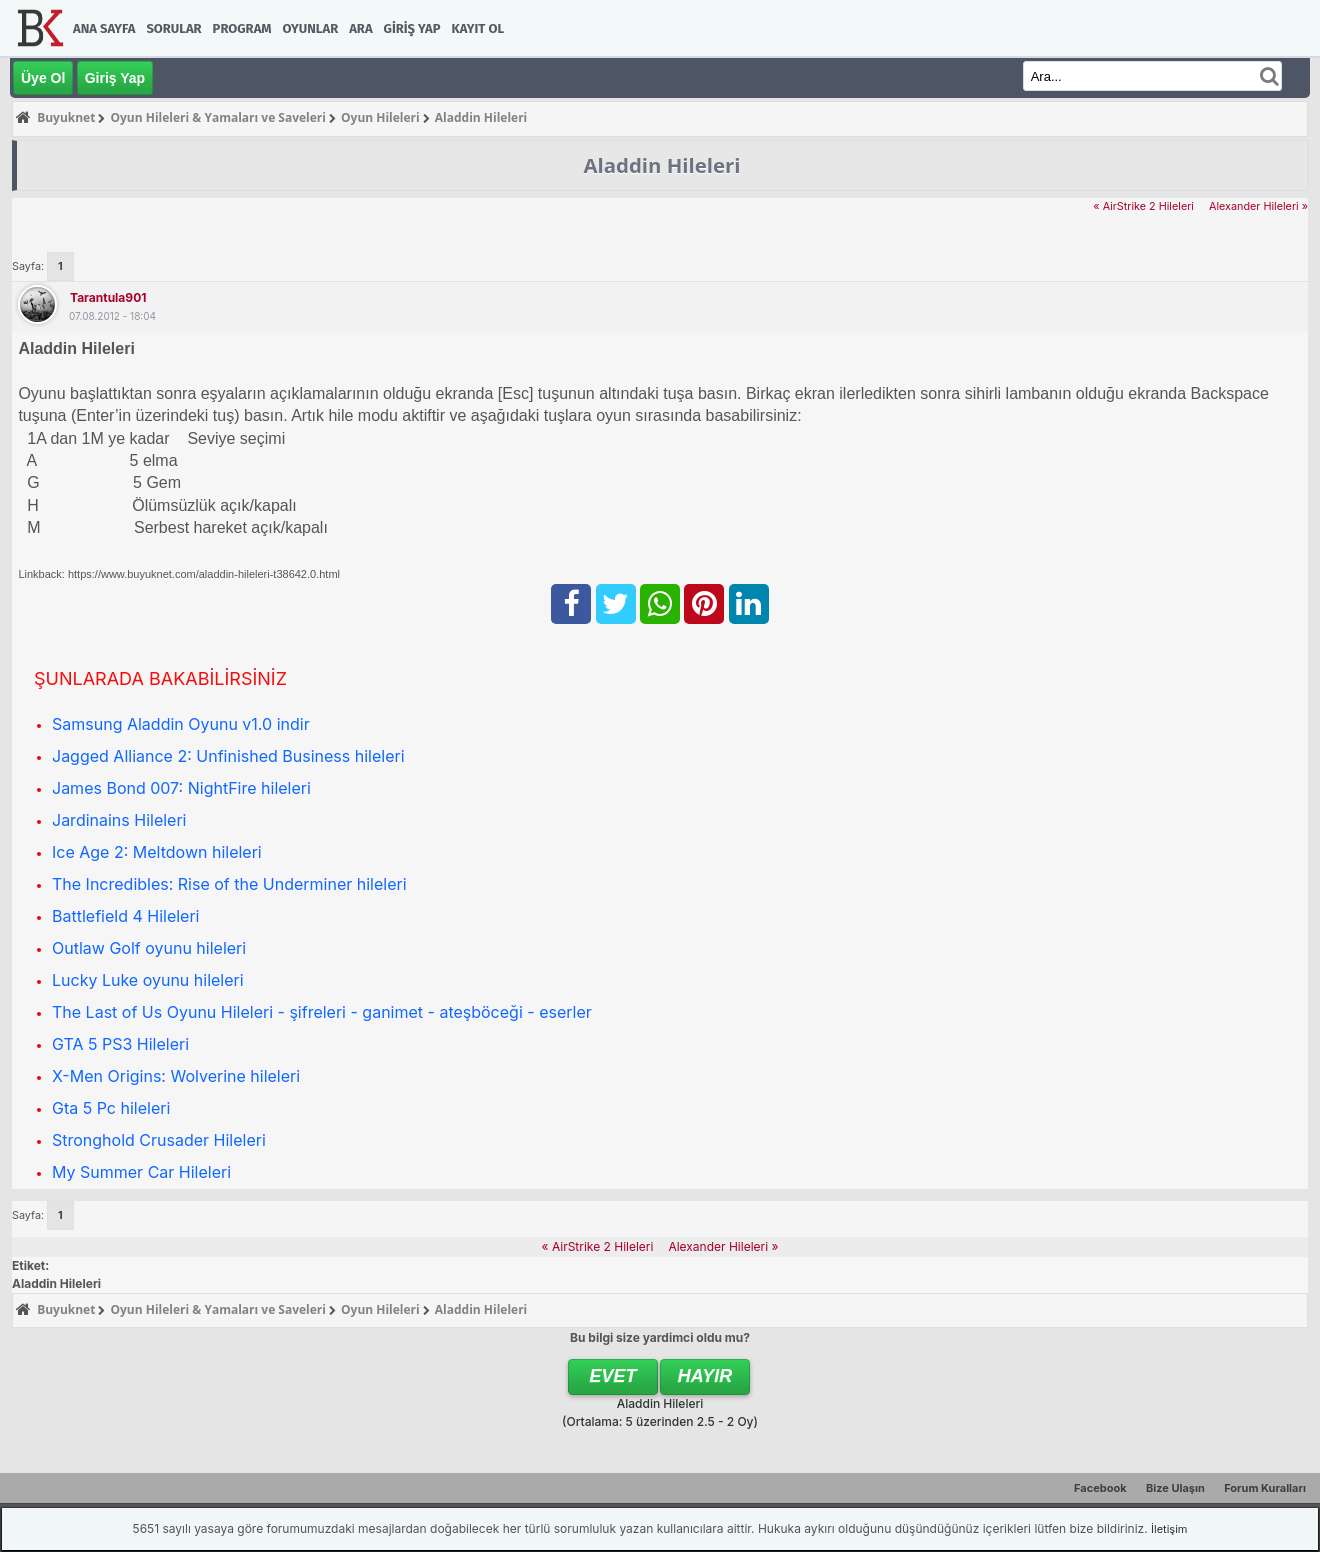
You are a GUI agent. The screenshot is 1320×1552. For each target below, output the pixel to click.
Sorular (173, 28)
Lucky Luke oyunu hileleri (148, 980)
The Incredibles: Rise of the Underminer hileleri (229, 884)
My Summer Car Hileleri (141, 1172)
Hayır (705, 1376)
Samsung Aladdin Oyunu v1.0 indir (181, 724)
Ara (360, 28)
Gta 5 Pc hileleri (111, 1108)
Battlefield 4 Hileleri (125, 916)
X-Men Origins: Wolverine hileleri (176, 1076)
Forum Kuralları (1265, 1488)
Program (242, 28)
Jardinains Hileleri (119, 820)
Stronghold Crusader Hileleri (159, 1140)
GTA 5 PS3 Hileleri (120, 1044)
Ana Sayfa (104, 28)
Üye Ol (43, 78)
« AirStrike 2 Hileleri (1143, 206)
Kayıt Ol (478, 28)
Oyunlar (311, 28)
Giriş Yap (412, 28)
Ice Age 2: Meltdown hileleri (157, 852)
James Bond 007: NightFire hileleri (181, 788)
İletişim (1169, 1529)
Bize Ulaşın (1175, 1488)
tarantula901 (108, 297)
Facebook (1100, 1488)
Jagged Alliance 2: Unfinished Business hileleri (228, 756)
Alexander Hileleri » (1258, 206)
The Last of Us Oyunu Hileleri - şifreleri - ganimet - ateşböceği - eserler (322, 1012)
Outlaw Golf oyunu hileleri (149, 948)
